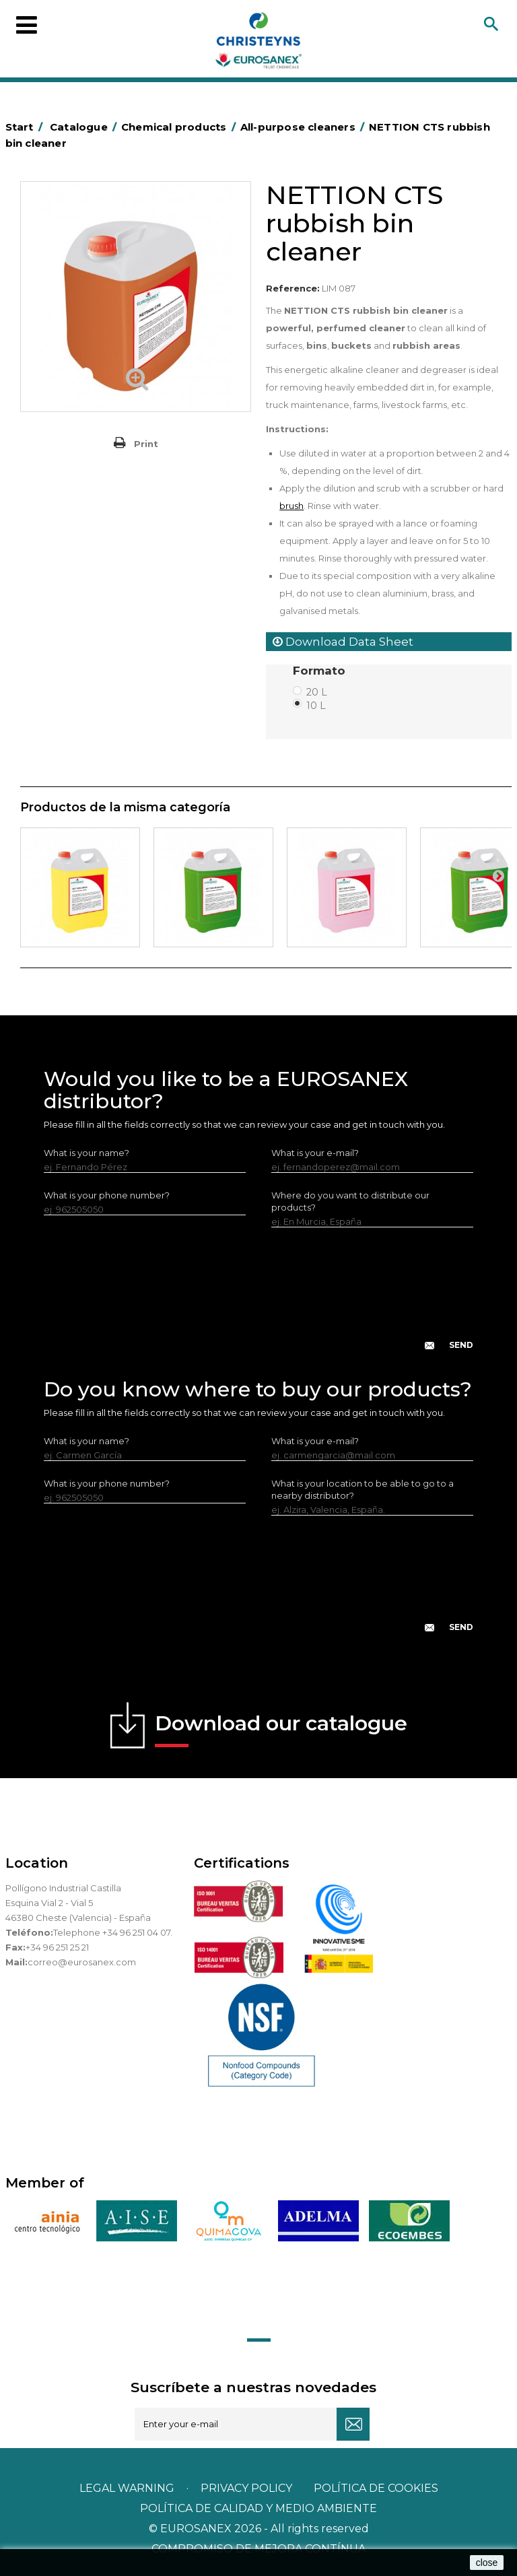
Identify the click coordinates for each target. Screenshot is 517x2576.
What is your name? (86, 1152)
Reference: (293, 288)
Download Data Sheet (343, 641)
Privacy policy (248, 2488)
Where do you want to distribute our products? (350, 1201)
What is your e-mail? (315, 1152)
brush (291, 505)
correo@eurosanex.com (82, 1962)
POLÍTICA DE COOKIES (376, 2488)
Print (146, 443)
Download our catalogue (281, 1729)
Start (26, 127)
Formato (321, 671)
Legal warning (128, 2488)
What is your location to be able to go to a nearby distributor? (362, 1489)
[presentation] (258, 1299)
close (487, 2562)
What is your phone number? (107, 1195)
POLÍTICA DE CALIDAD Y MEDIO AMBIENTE (258, 2508)
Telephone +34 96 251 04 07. (112, 1932)
